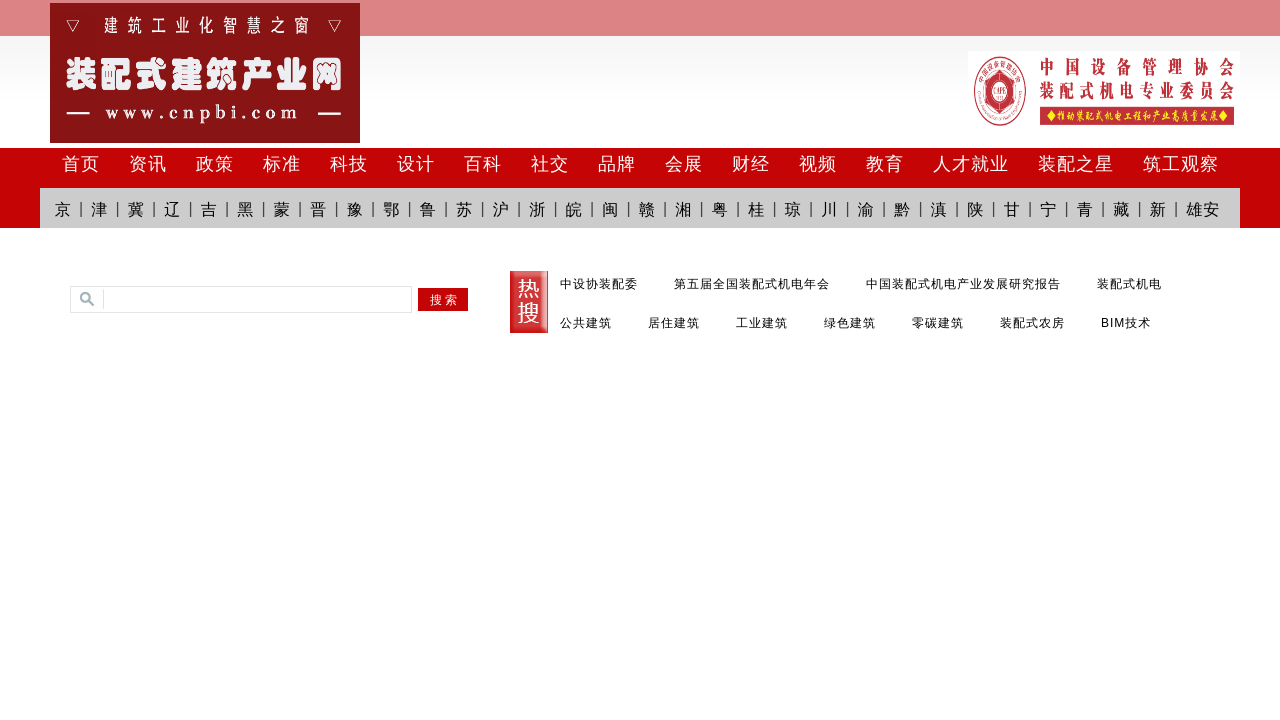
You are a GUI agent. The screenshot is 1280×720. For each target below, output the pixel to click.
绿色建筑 (850, 323)
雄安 (1203, 209)
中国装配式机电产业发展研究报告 (963, 284)
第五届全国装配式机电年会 (752, 284)
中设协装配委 (599, 284)
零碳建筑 (938, 323)
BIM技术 (1126, 323)
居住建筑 (674, 323)
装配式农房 (1032, 323)
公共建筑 (586, 323)
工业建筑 (762, 323)
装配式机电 (1129, 284)
